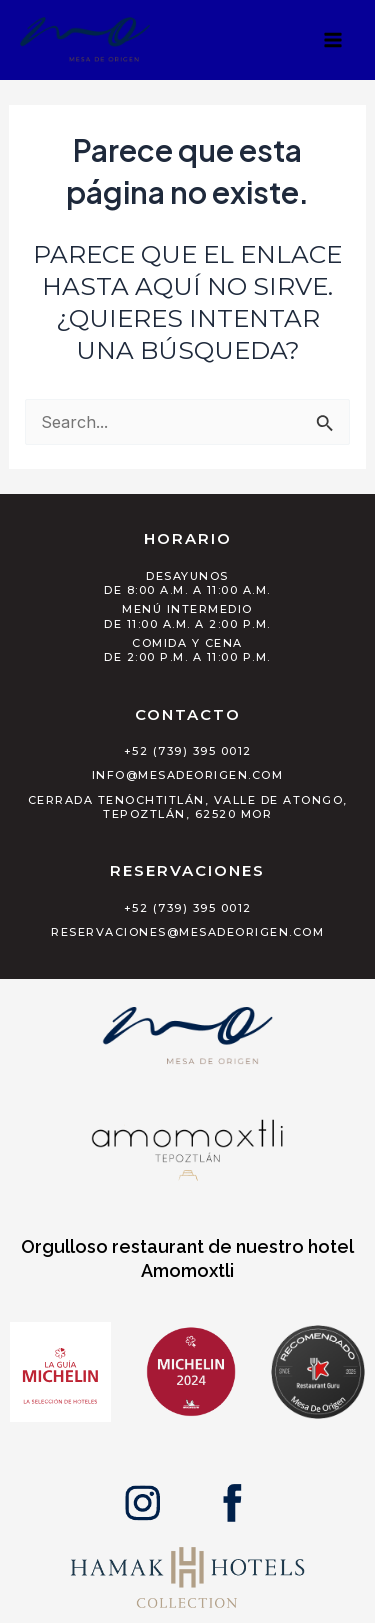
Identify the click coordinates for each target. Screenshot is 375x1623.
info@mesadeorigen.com (188, 775)
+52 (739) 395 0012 (188, 751)
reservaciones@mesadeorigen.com (187, 932)
